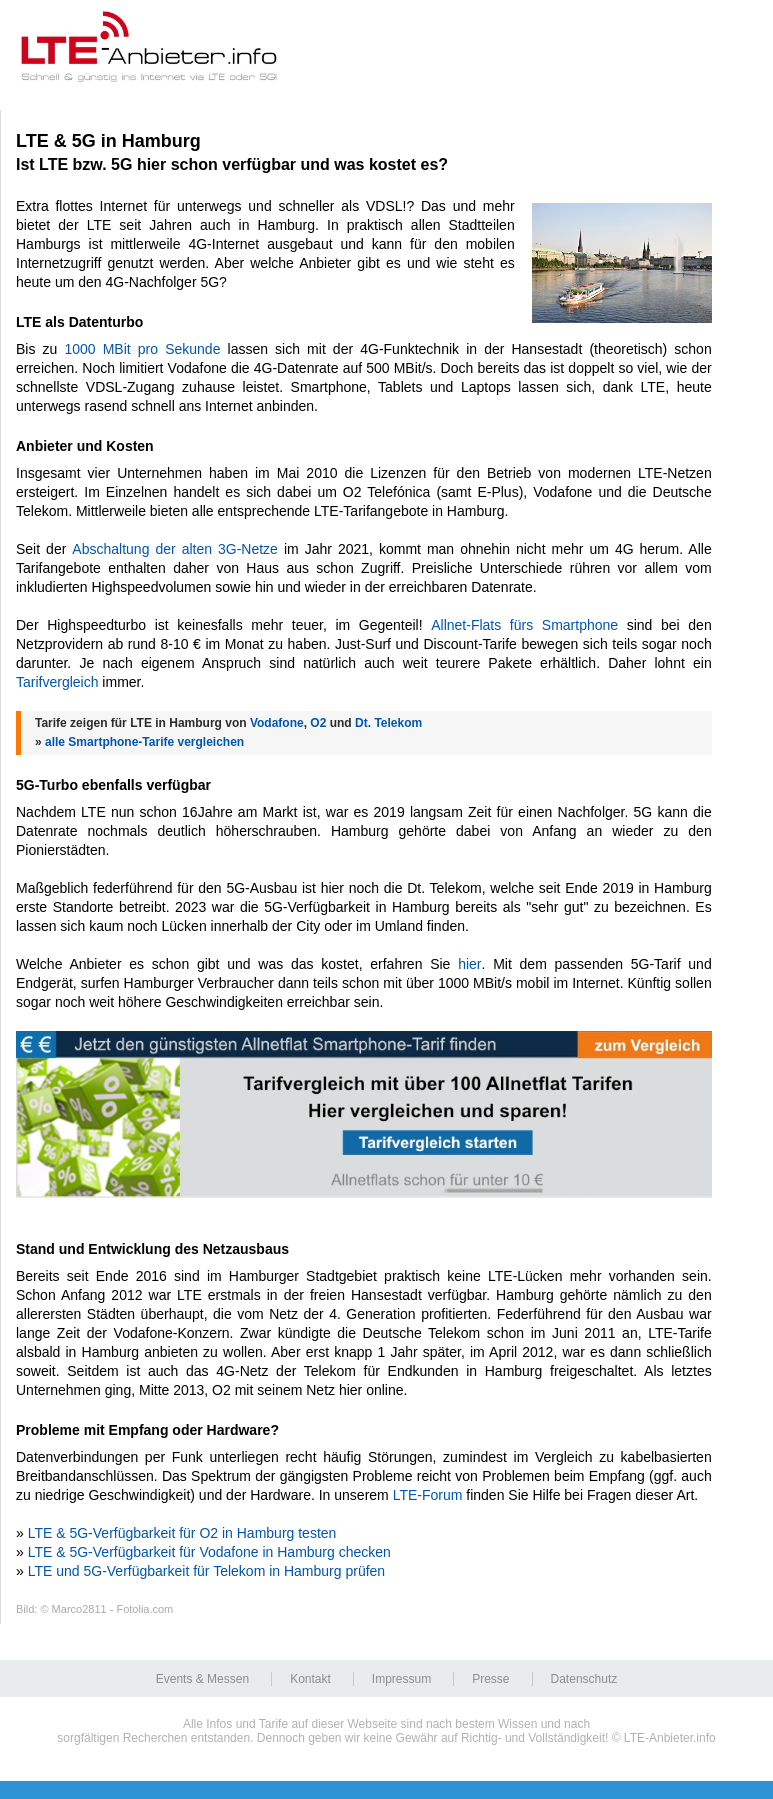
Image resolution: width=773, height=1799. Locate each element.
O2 (318, 723)
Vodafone (277, 723)
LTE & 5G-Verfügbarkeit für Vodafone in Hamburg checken (209, 1552)
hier (469, 964)
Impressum (401, 1679)
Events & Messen (202, 1679)
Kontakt (310, 1679)
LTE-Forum (428, 1495)
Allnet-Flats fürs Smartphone (524, 625)
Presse (490, 1679)
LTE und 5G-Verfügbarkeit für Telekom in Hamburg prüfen (206, 1571)
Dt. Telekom (388, 723)
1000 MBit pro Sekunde (142, 349)
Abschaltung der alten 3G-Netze (175, 549)
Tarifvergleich (57, 682)
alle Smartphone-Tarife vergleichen (144, 742)
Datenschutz (584, 1679)
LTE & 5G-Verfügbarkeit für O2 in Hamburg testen (182, 1533)
